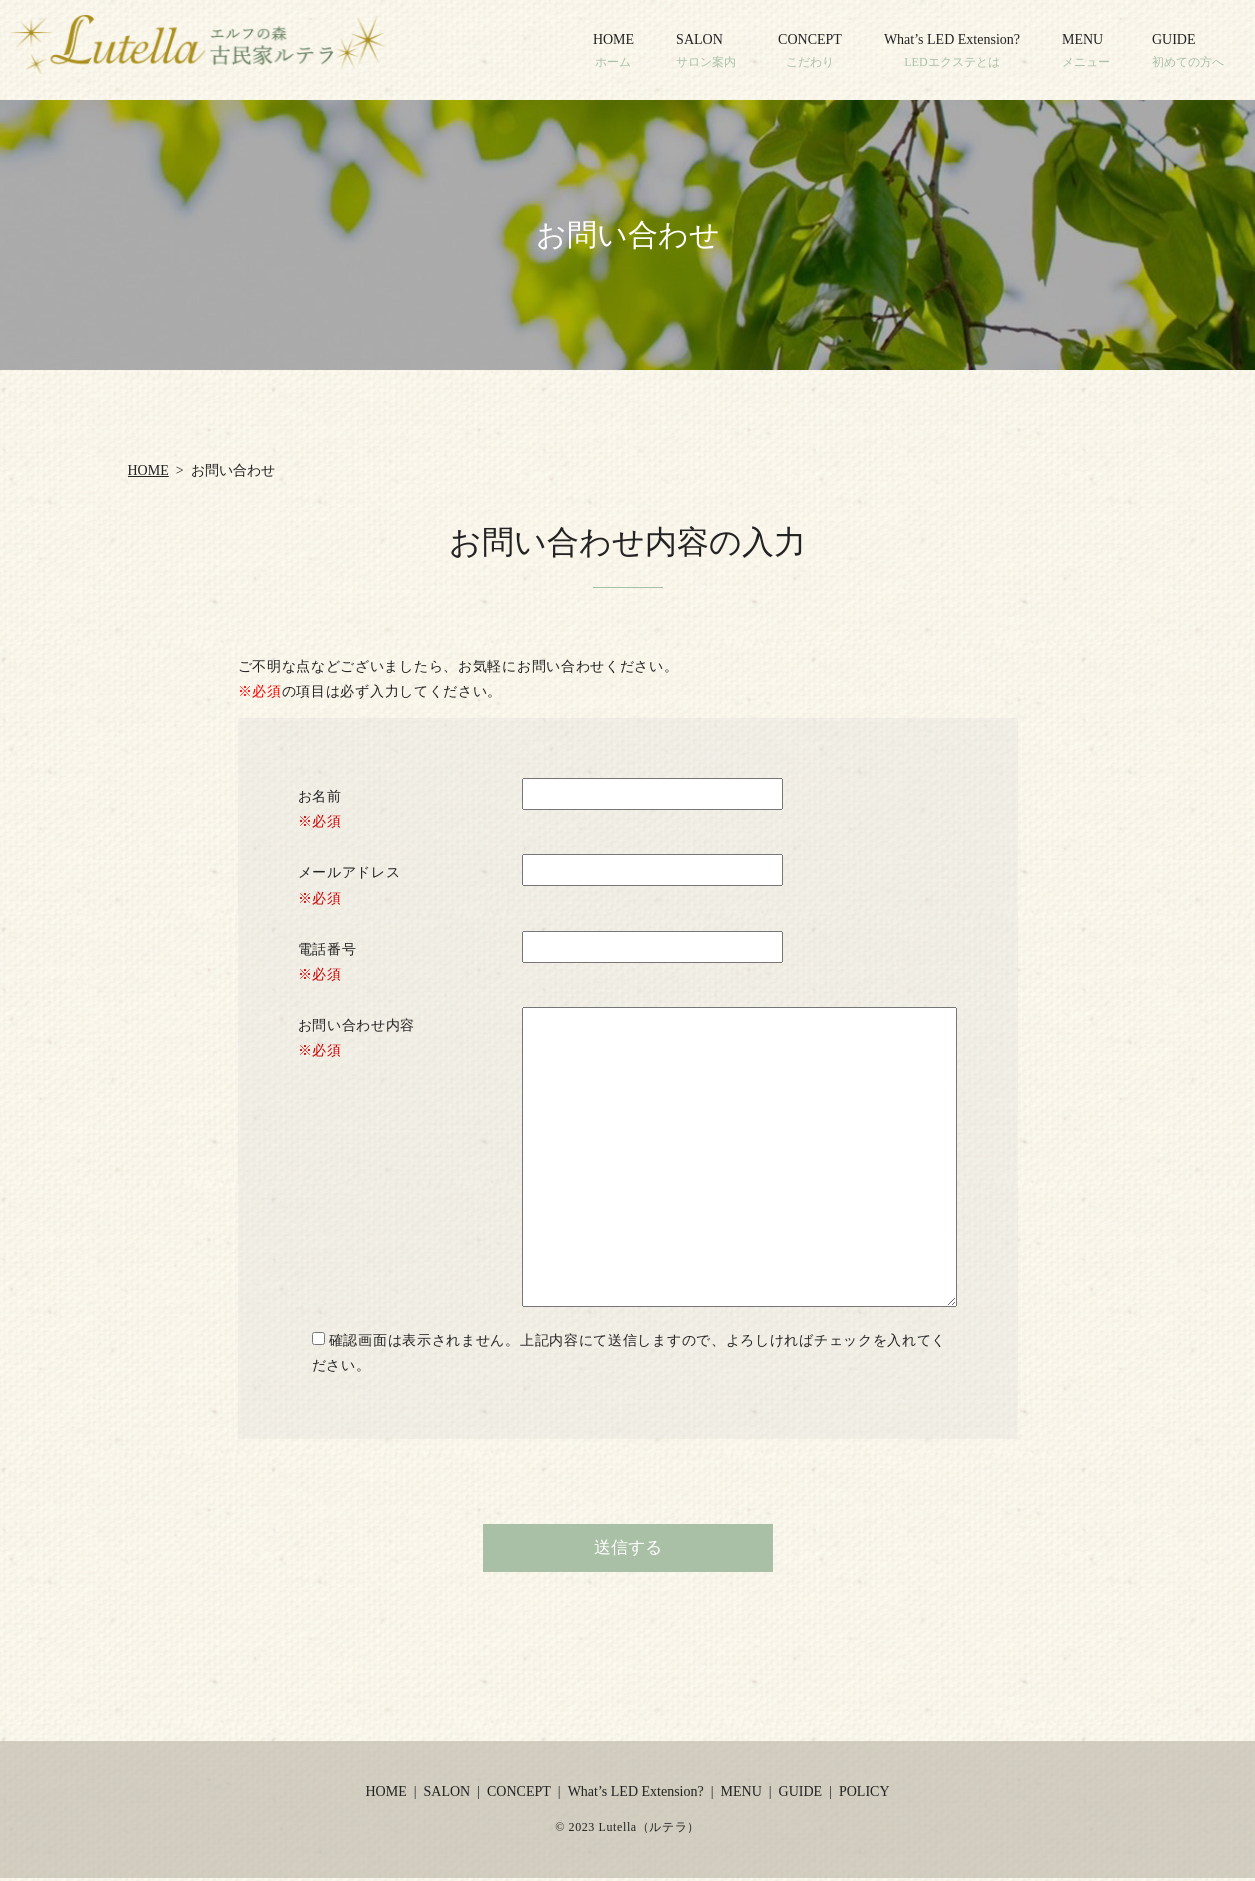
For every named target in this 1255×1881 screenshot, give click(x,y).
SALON (706, 51)
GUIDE (1188, 51)
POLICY (864, 1793)
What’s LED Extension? (952, 51)
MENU (1086, 51)
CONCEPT (810, 51)
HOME (613, 51)
